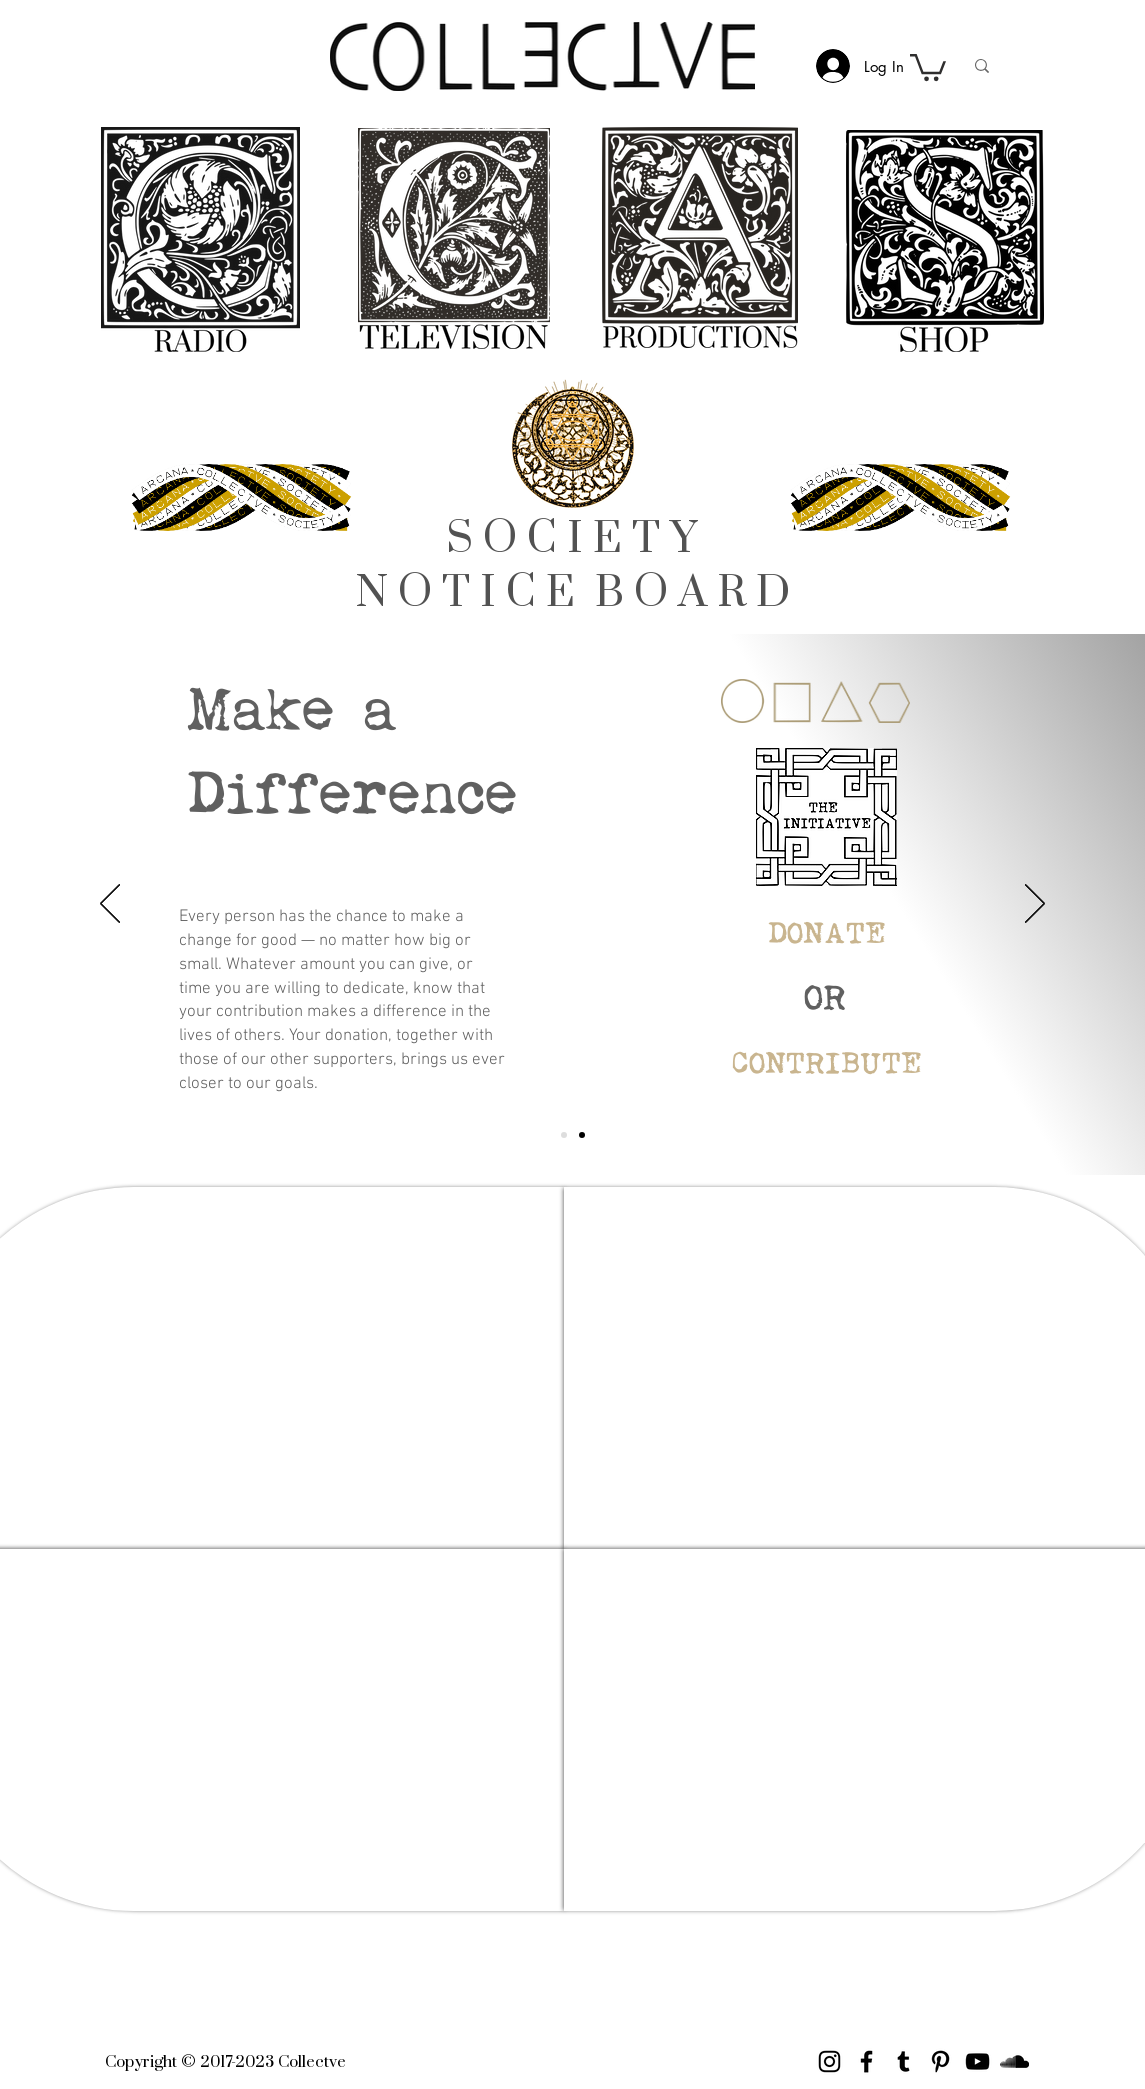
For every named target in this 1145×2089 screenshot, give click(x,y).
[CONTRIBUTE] (827, 1065)
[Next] (1035, 905)
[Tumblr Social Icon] (903, 2061)
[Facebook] (866, 2061)
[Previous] (110, 905)
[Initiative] (564, 1135)
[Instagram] (829, 2061)
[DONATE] (827, 935)
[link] (928, 66)
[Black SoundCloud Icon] (1014, 2061)
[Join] (582, 1135)
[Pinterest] (940, 2061)
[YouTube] (977, 2061)
